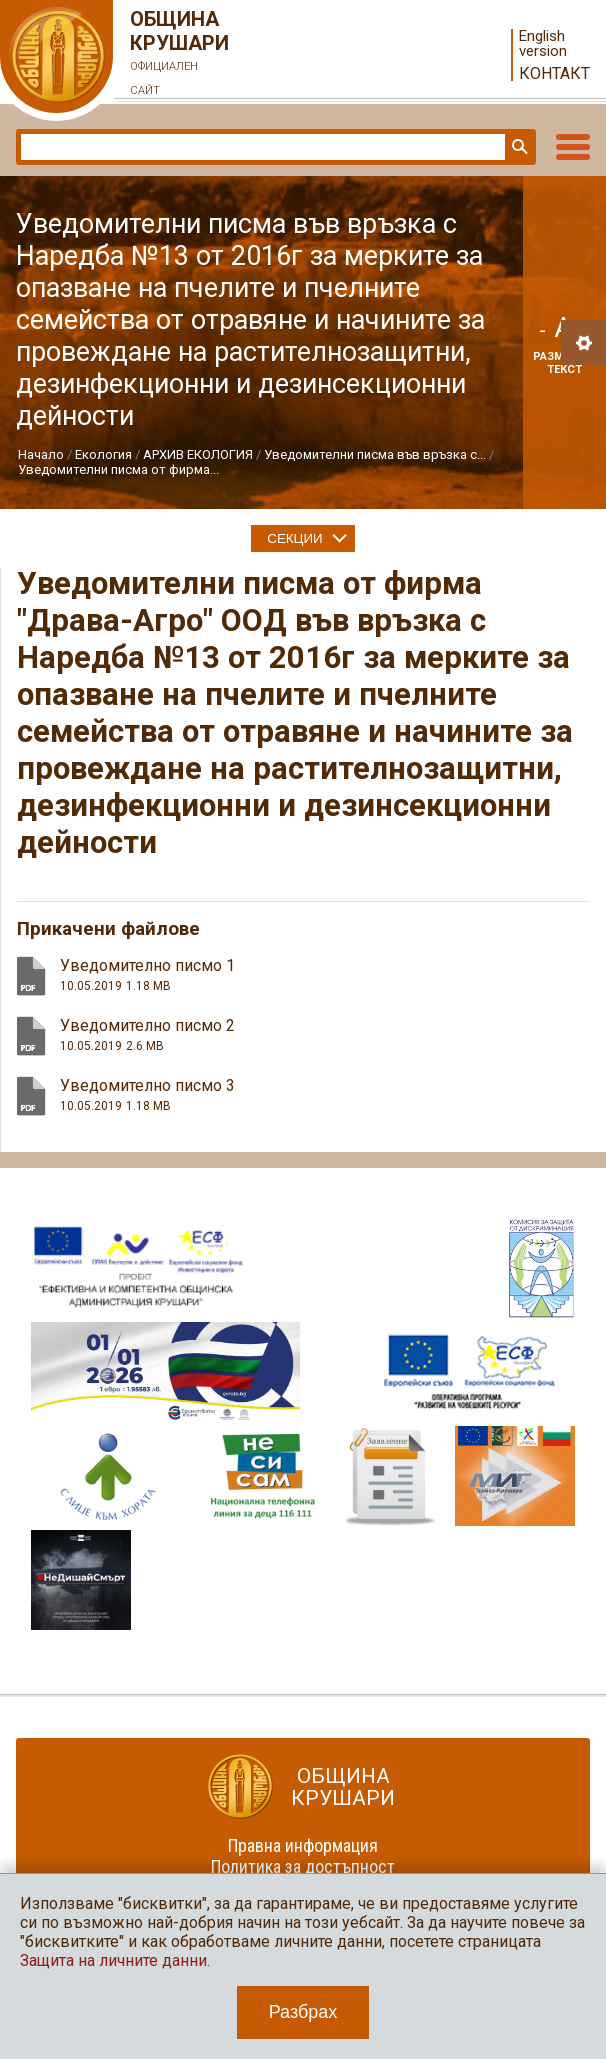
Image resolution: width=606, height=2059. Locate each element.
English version (543, 44)
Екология (103, 454)
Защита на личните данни (113, 1960)
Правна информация (303, 1845)
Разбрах (303, 2012)
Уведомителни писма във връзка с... (375, 454)
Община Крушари (180, 55)
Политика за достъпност (303, 1866)
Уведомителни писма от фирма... (118, 469)
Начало (41, 454)
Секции (294, 538)
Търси (518, 147)
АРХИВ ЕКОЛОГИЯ (198, 454)
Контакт (554, 73)
